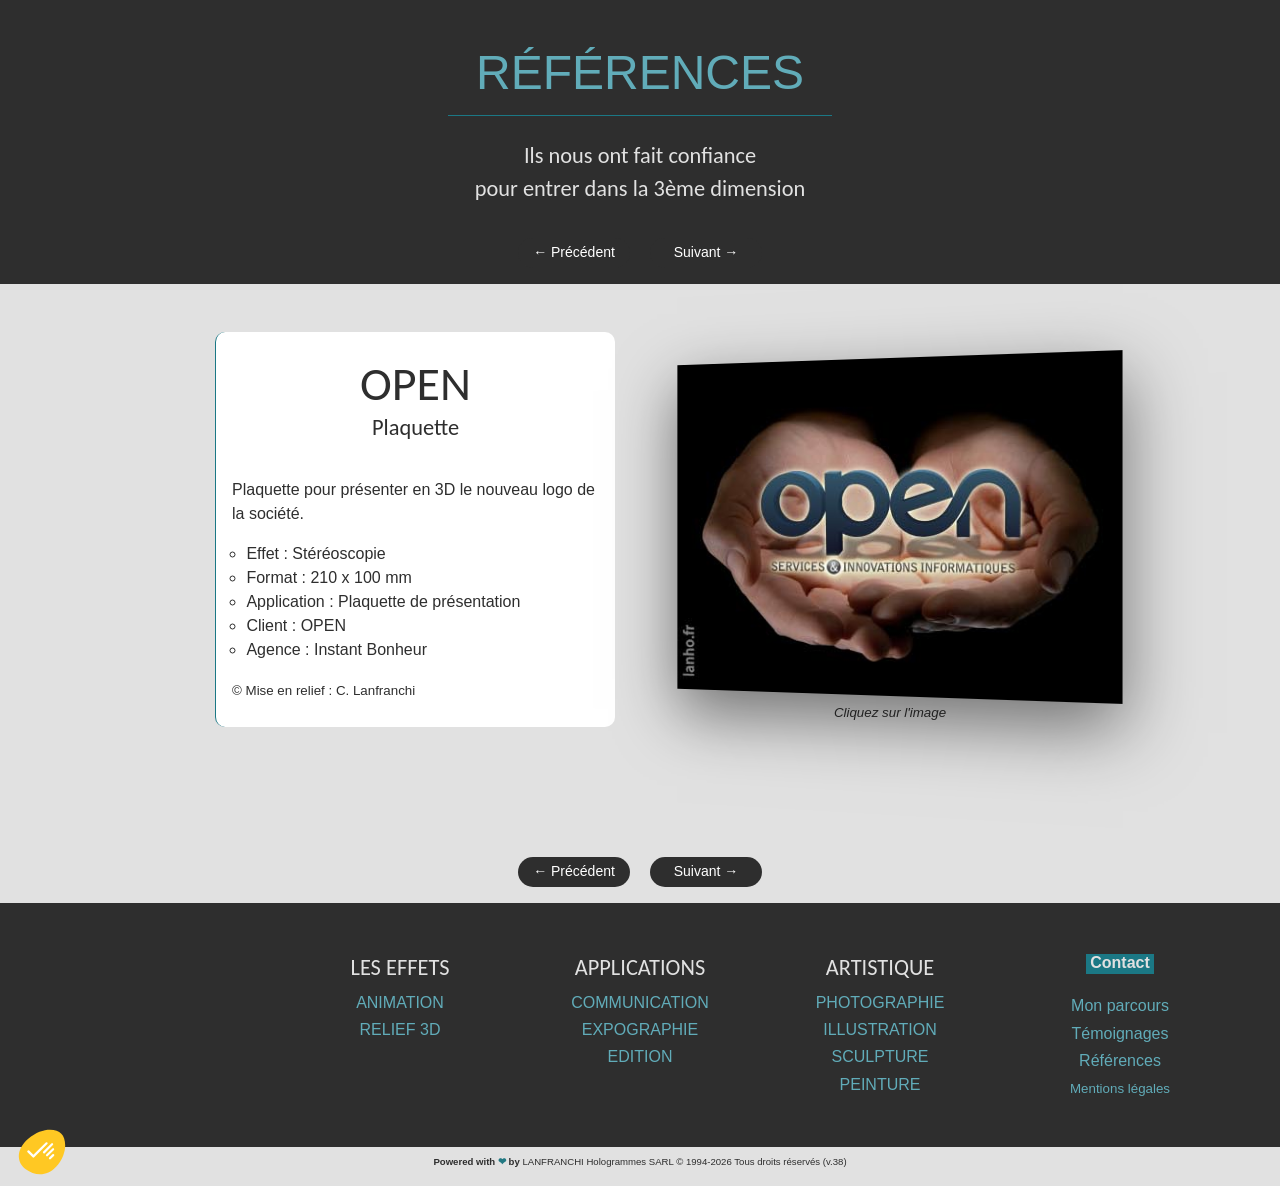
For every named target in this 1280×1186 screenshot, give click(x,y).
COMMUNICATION (639, 1002)
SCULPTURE (880, 1056)
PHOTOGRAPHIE (880, 1002)
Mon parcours (1120, 1005)
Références (1120, 1060)
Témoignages (1120, 1033)
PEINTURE (880, 1084)
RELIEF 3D (400, 1029)
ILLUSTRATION (880, 1029)
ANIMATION (400, 1002)
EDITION (640, 1056)
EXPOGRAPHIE (640, 1029)
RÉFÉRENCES (640, 72)
